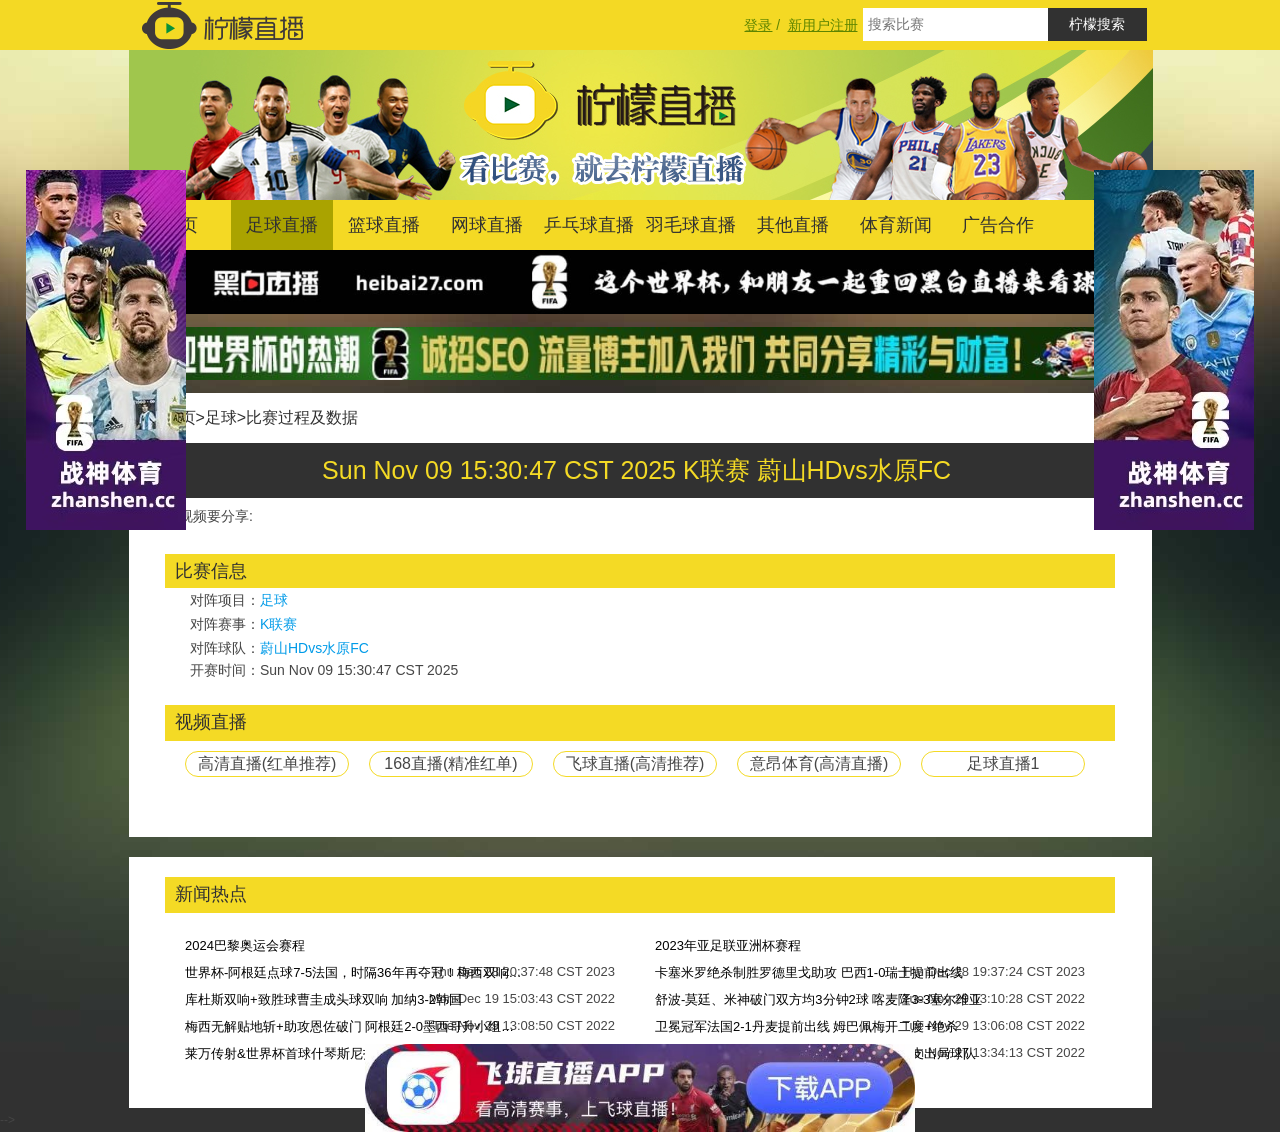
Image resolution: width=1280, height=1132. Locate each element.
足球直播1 (1003, 763)
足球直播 (282, 225)
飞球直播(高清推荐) (635, 763)
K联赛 (278, 624)
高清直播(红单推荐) (267, 763)
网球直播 (487, 225)
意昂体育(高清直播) (819, 763)
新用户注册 (823, 25)
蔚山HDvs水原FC (314, 648)
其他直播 (793, 225)
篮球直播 (384, 225)
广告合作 (998, 225)
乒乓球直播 (589, 225)
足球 (221, 417)
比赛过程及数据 (302, 417)
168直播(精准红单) (450, 763)
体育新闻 (896, 225)
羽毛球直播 (691, 225)
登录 (758, 25)
